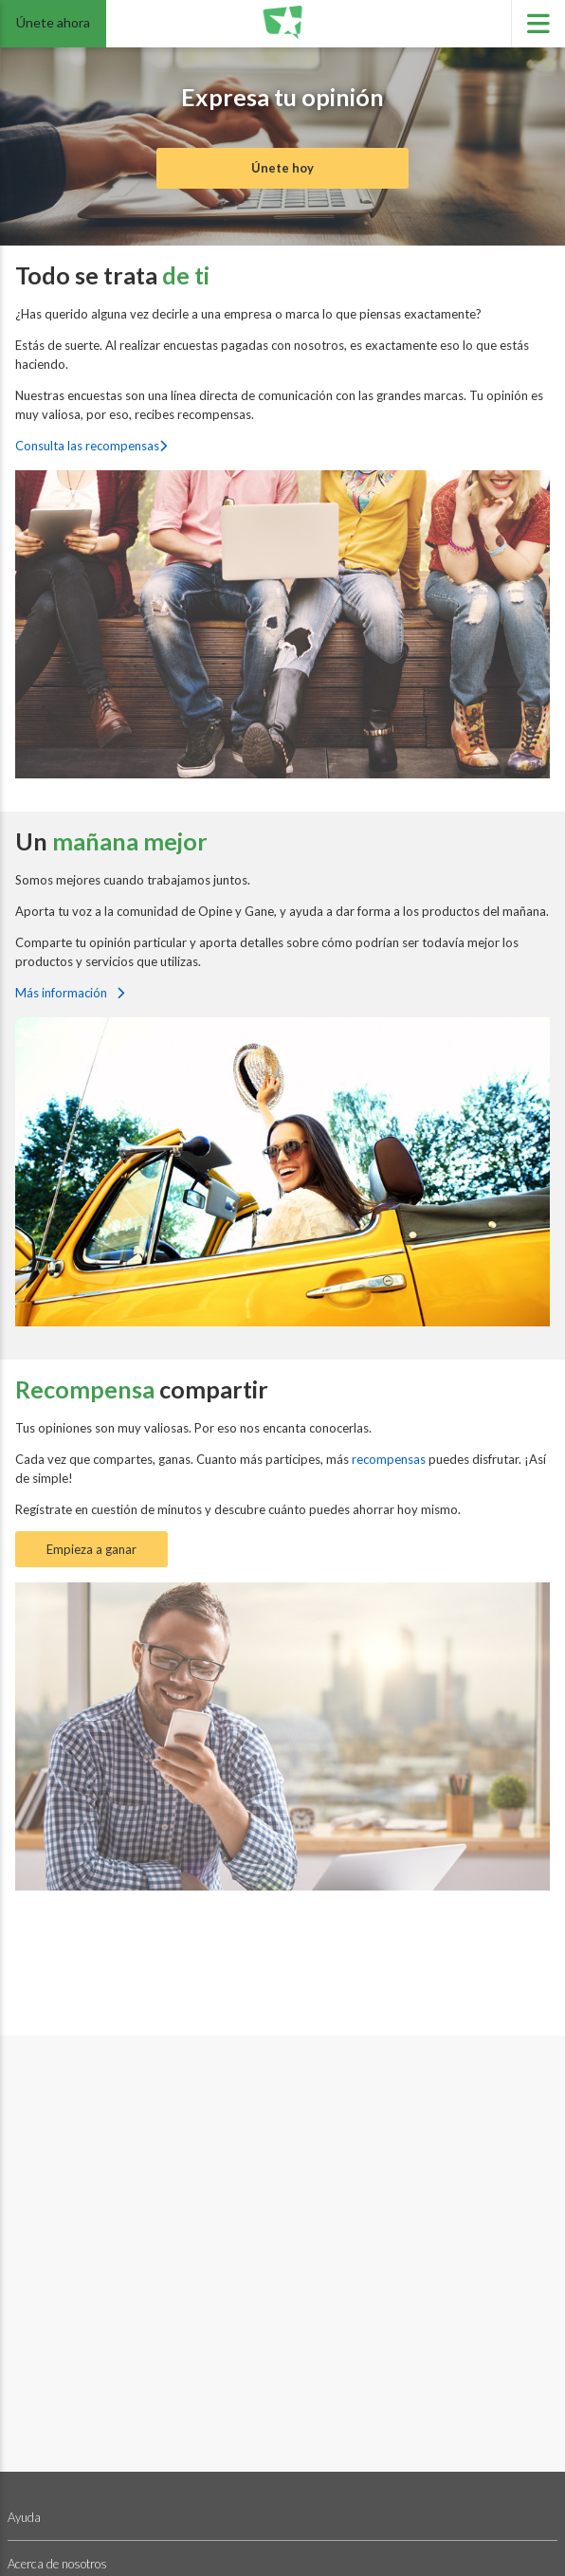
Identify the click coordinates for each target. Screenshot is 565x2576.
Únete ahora (53, 22)
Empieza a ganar (91, 1549)
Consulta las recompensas (91, 445)
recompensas (390, 1459)
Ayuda (24, 2517)
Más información (69, 992)
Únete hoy (282, 167)
